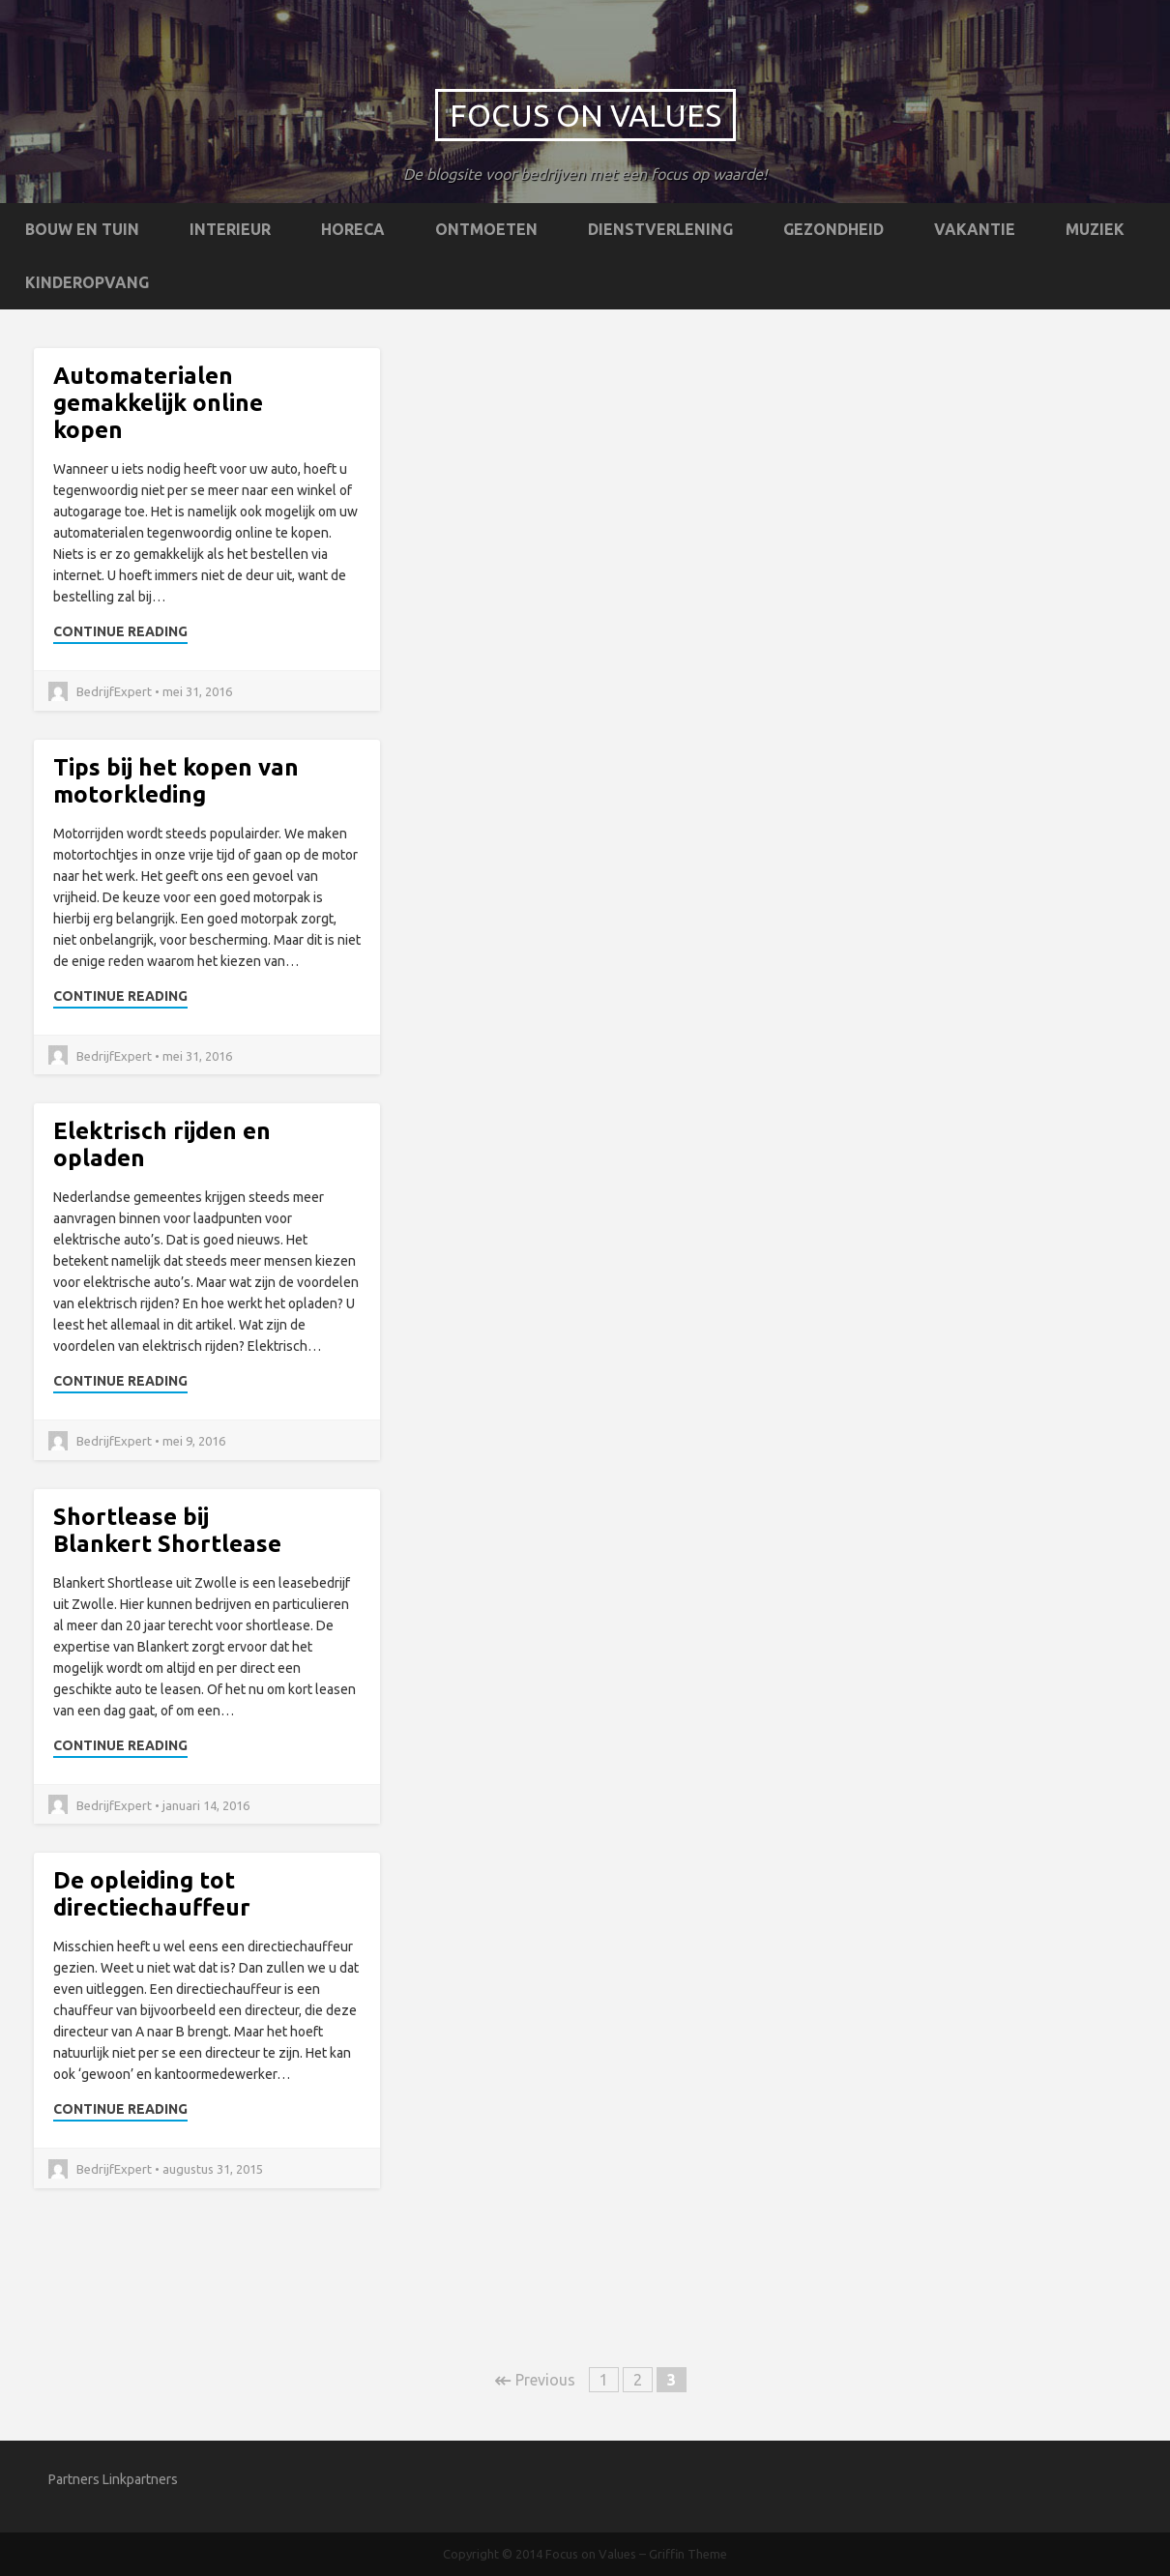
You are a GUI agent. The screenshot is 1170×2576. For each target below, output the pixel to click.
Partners (74, 2479)
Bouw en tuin (82, 229)
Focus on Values (585, 115)
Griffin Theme (688, 2554)
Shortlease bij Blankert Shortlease (167, 1530)
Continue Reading (120, 631)
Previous (534, 2379)
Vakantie (974, 229)
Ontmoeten (486, 229)
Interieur (230, 229)
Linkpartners (140, 2479)
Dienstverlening (660, 229)
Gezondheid (833, 229)
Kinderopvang (87, 282)
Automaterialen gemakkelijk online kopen (158, 403)
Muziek (1095, 229)
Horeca (353, 229)
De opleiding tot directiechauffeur (151, 1893)
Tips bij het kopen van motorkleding (176, 780)
